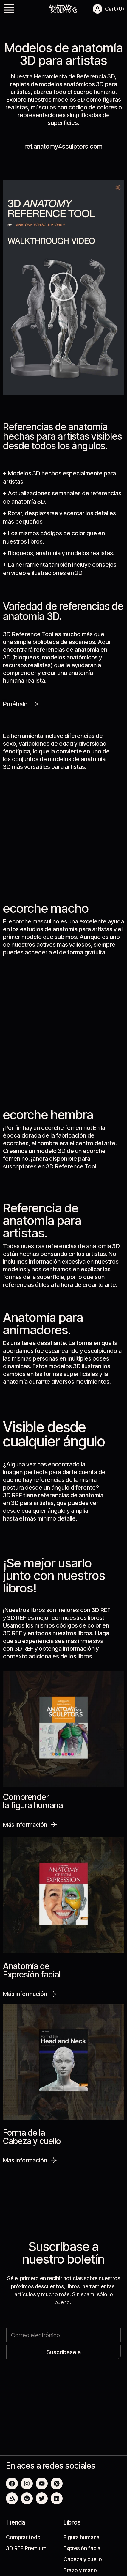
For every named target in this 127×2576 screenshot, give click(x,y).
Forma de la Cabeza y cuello (32, 2137)
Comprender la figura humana (33, 1801)
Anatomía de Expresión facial (32, 1970)
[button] (9, 9)
